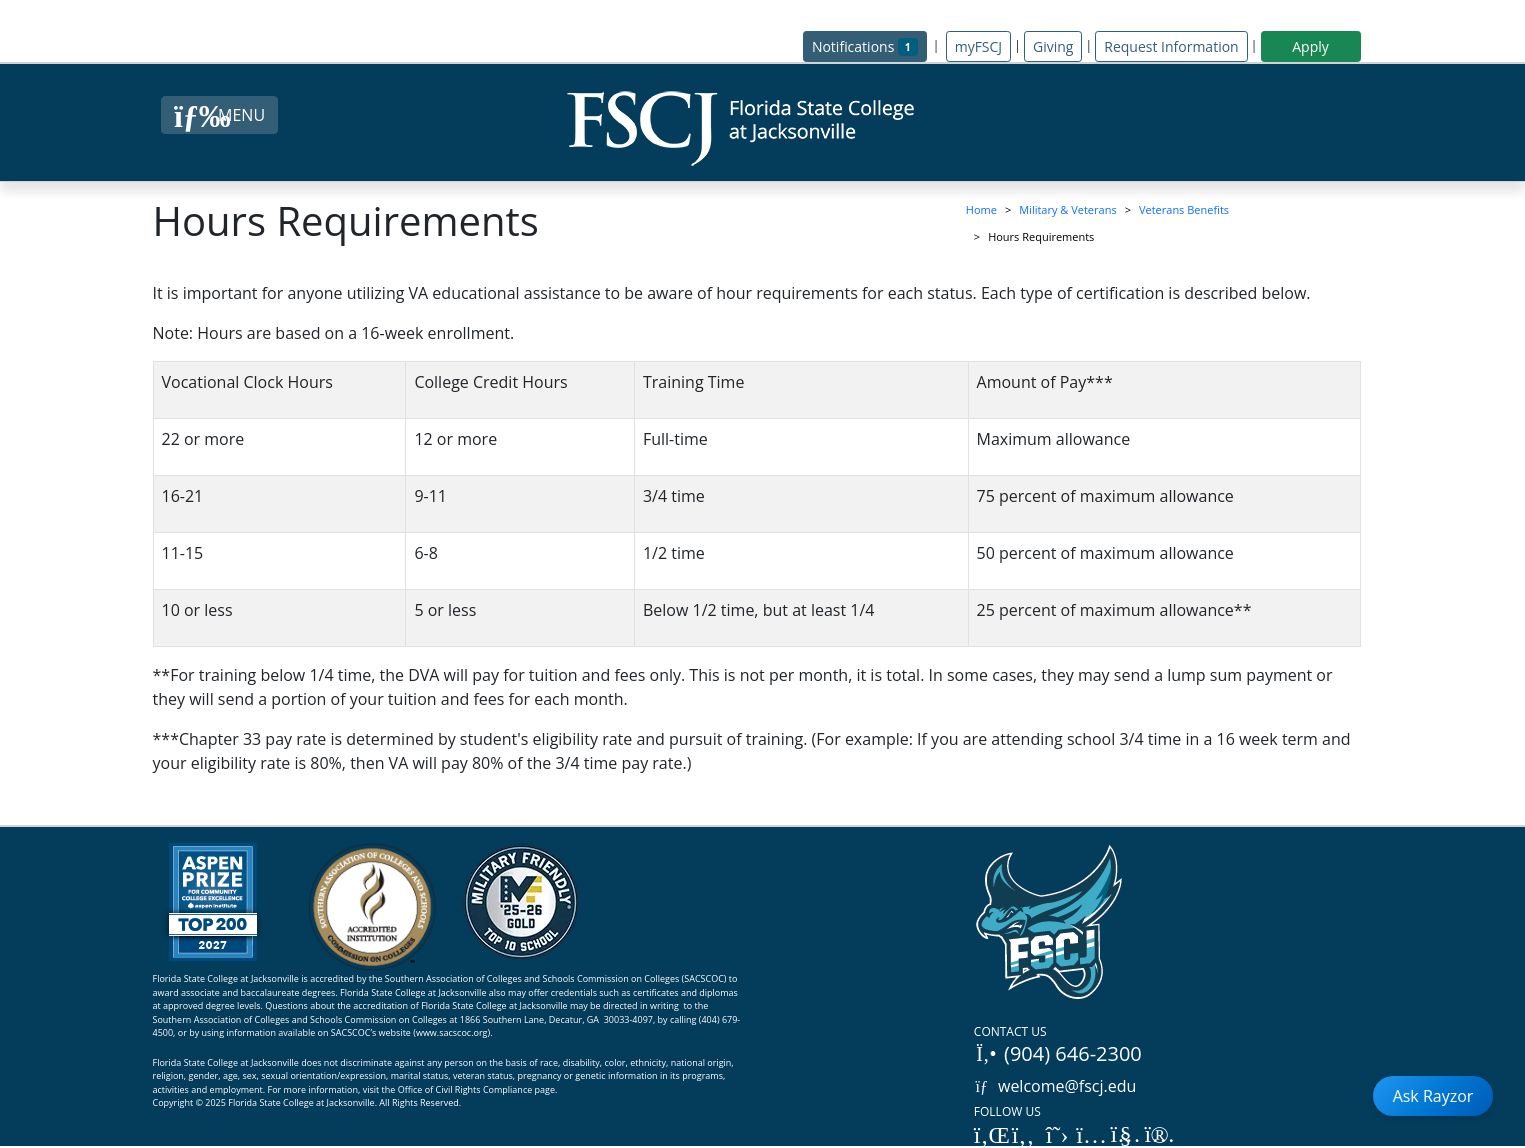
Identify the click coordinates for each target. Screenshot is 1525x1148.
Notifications (869, 45)
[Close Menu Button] (219, 115)
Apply (1310, 46)
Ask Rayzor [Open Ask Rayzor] (1433, 1096)
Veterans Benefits (1184, 209)
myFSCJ (978, 46)
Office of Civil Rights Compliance (465, 1089)
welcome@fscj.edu (1055, 1086)
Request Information (1171, 46)
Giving (1053, 46)
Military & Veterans (1067, 209)
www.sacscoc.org (452, 1032)
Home (981, 209)
